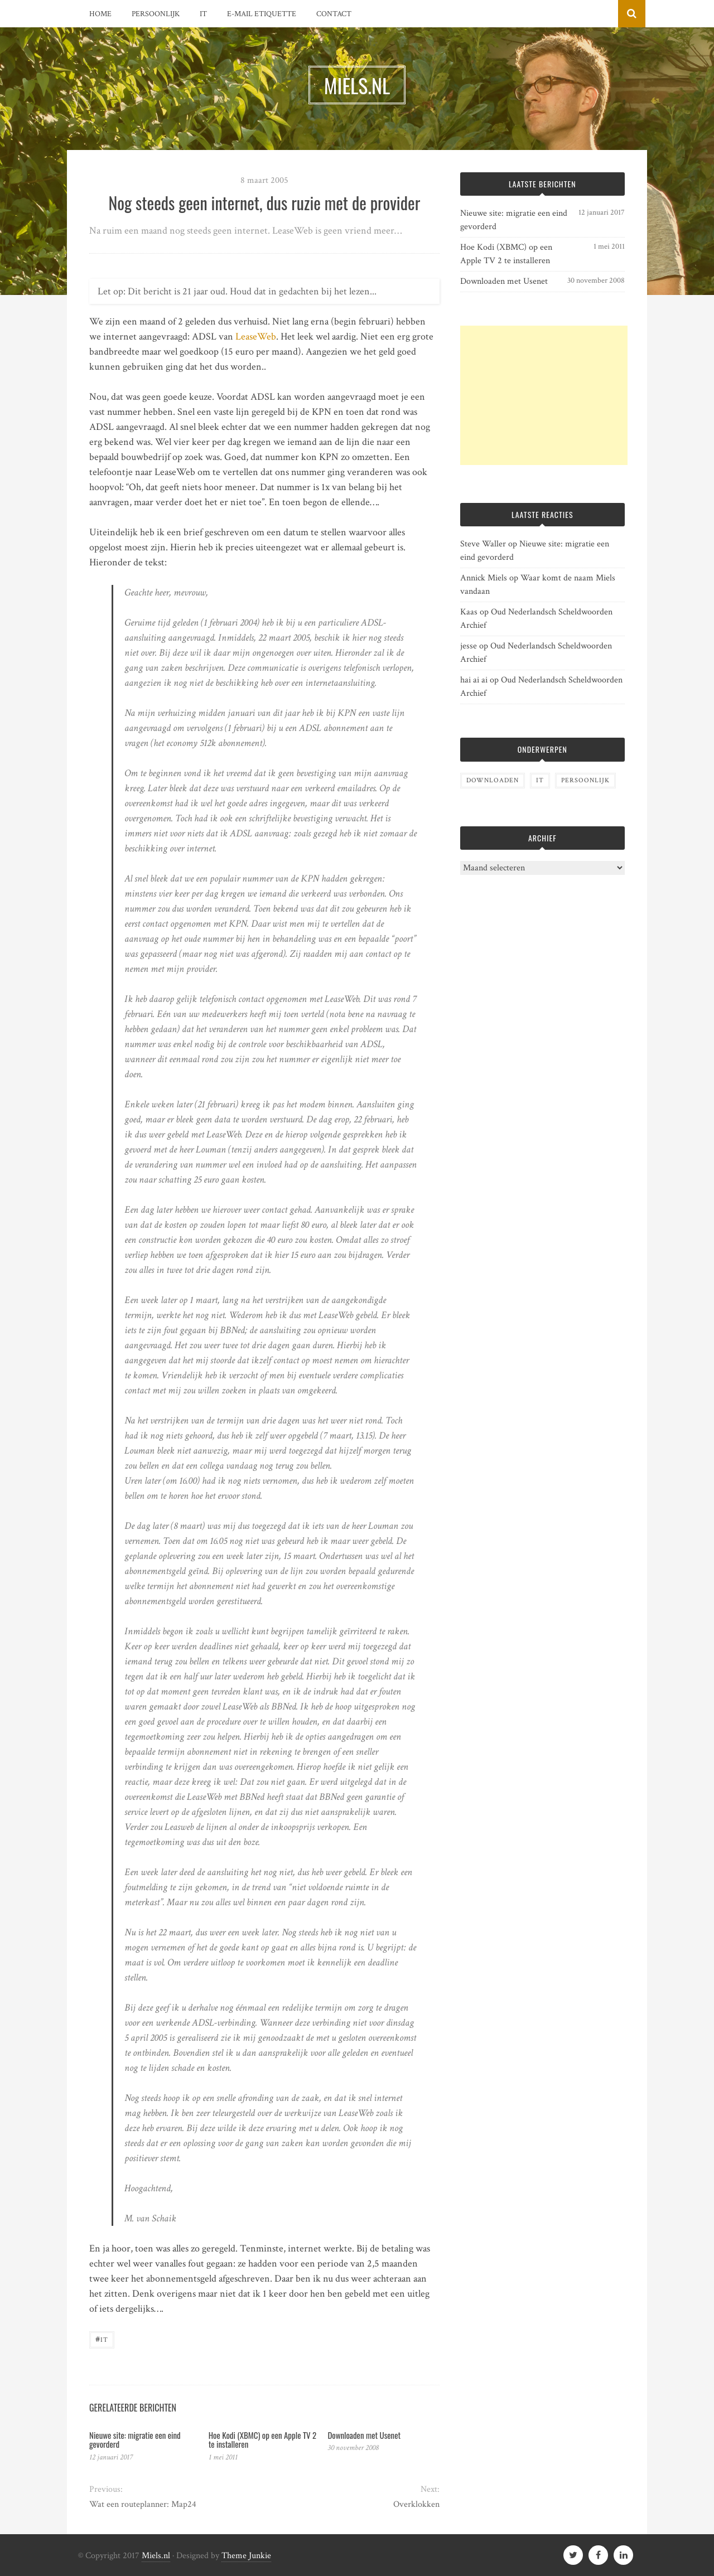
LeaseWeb (255, 336)
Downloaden (492, 780)
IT (203, 14)
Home (100, 14)
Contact (333, 14)
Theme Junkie (246, 2556)
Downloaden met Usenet (364, 2435)
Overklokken (416, 2504)
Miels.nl (156, 2556)
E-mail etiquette (261, 14)
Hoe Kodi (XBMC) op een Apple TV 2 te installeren (263, 2440)
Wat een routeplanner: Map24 (142, 2504)
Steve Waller (483, 544)
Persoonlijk (156, 14)
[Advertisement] (544, 395)
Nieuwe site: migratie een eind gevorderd (135, 2440)
